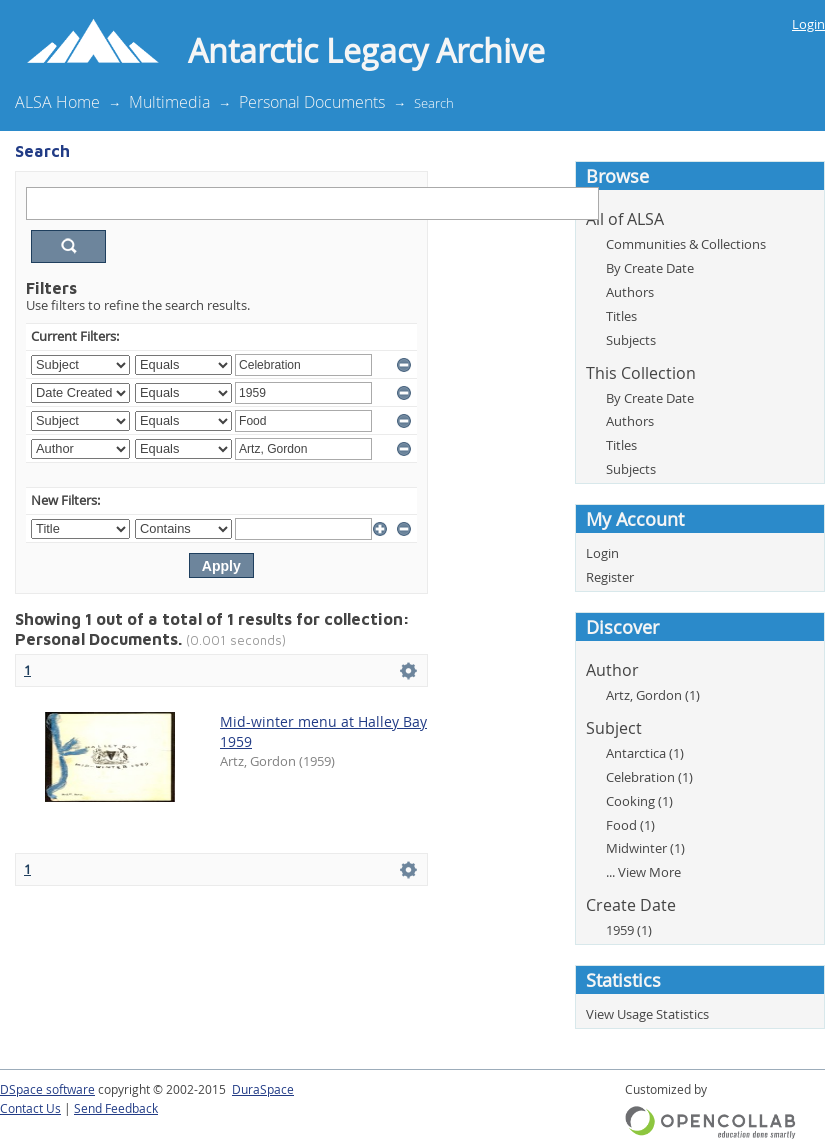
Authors (630, 292)
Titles (621, 316)
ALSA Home (57, 102)
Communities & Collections (686, 244)
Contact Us (30, 1108)
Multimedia (169, 102)
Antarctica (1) (645, 753)
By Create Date (650, 268)
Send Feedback (116, 1108)
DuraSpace (263, 1089)
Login (808, 24)
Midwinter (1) (645, 848)
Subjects (631, 340)
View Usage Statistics (647, 1014)
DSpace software (47, 1089)
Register (610, 577)
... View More (643, 872)
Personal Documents (312, 102)
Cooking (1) (639, 801)
